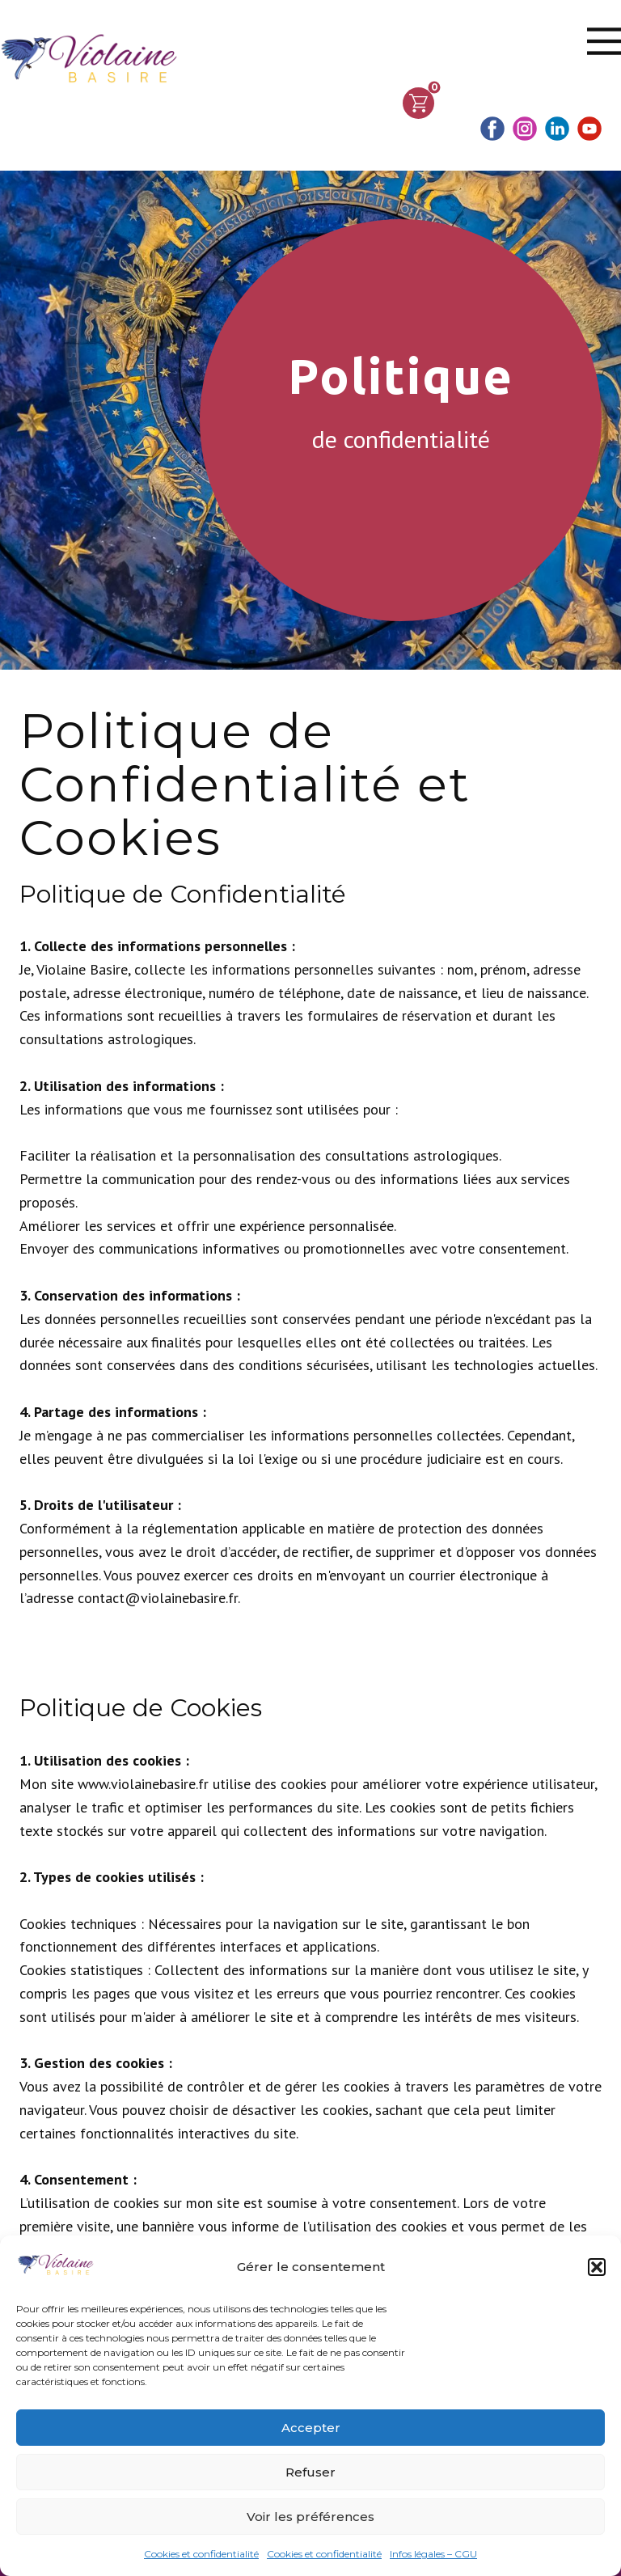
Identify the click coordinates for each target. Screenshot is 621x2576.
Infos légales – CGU (433, 2554)
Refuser (310, 2472)
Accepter (310, 2427)
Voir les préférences (310, 2516)
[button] (597, 2267)
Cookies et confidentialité (201, 2554)
